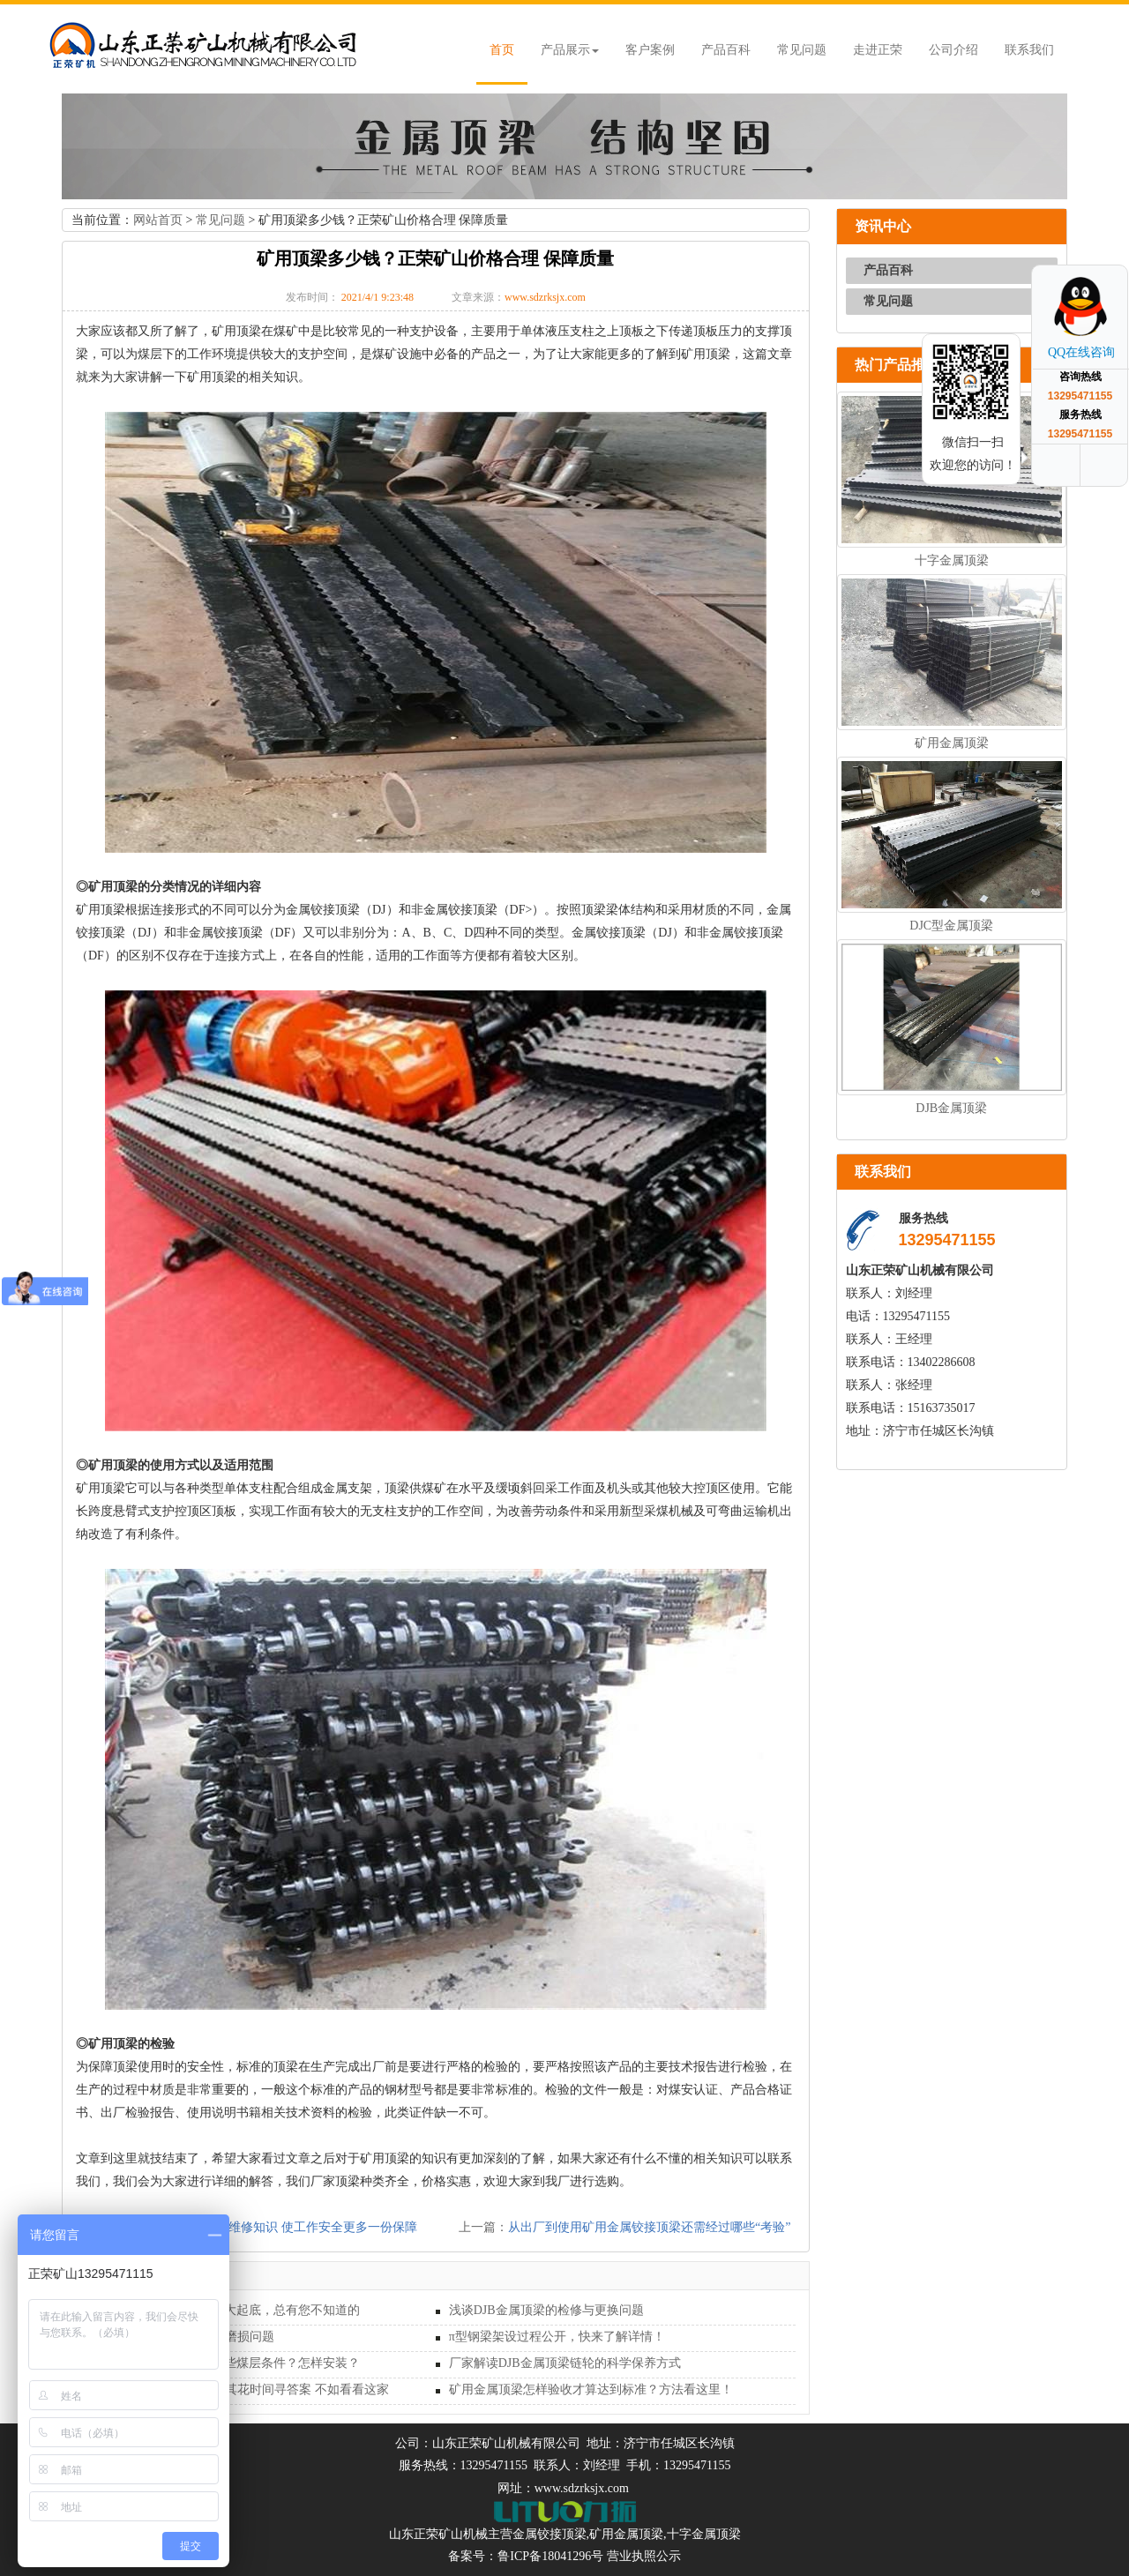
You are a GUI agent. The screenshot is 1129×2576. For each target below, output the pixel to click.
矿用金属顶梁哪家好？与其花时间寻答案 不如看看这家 (239, 2389)
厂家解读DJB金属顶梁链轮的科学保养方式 (565, 2363)
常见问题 (801, 49)
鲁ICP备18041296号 (550, 2556)
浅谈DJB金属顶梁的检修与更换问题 (546, 2310)
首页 (502, 49)
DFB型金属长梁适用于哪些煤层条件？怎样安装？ (224, 2363)
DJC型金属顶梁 (951, 925)
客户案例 (650, 49)
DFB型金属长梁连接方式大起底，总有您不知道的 (224, 2310)
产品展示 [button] (570, 49)
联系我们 (1029, 49)
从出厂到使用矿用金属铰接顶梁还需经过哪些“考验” (649, 2227)
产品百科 (726, 49)
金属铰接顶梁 (549, 2534)
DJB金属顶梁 (951, 1108)
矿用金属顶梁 (952, 743)
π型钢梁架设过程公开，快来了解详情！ (557, 2336)
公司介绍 (953, 49)
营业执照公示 (644, 2556)
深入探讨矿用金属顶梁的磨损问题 (181, 2336)
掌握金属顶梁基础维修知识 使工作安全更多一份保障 (273, 2227)
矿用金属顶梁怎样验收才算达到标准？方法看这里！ (591, 2389)
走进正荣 (877, 49)
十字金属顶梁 (952, 560)
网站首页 (158, 220)
